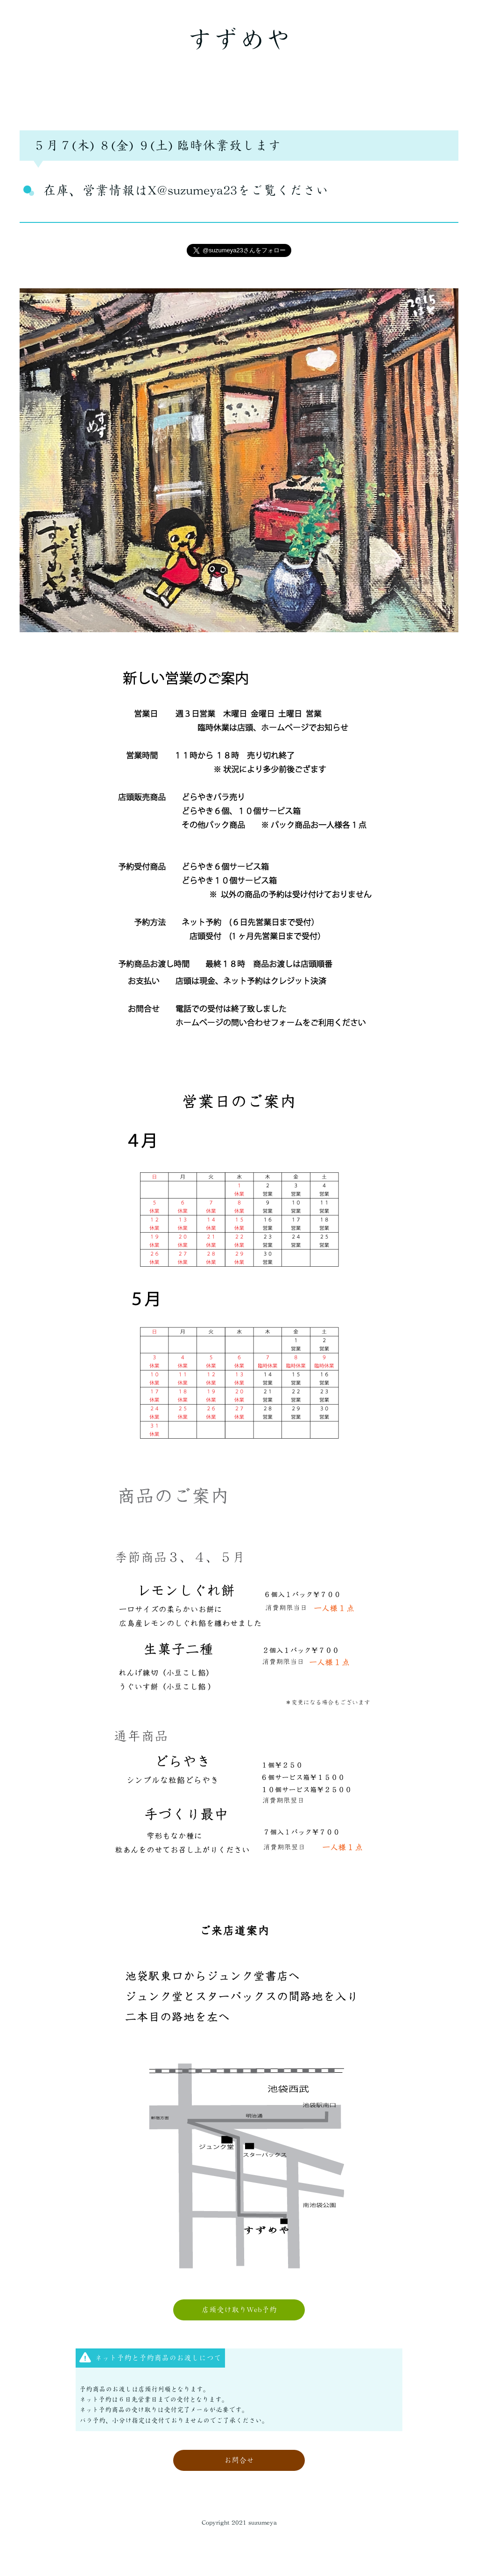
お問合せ (239, 2460)
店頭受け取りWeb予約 (239, 2309)
